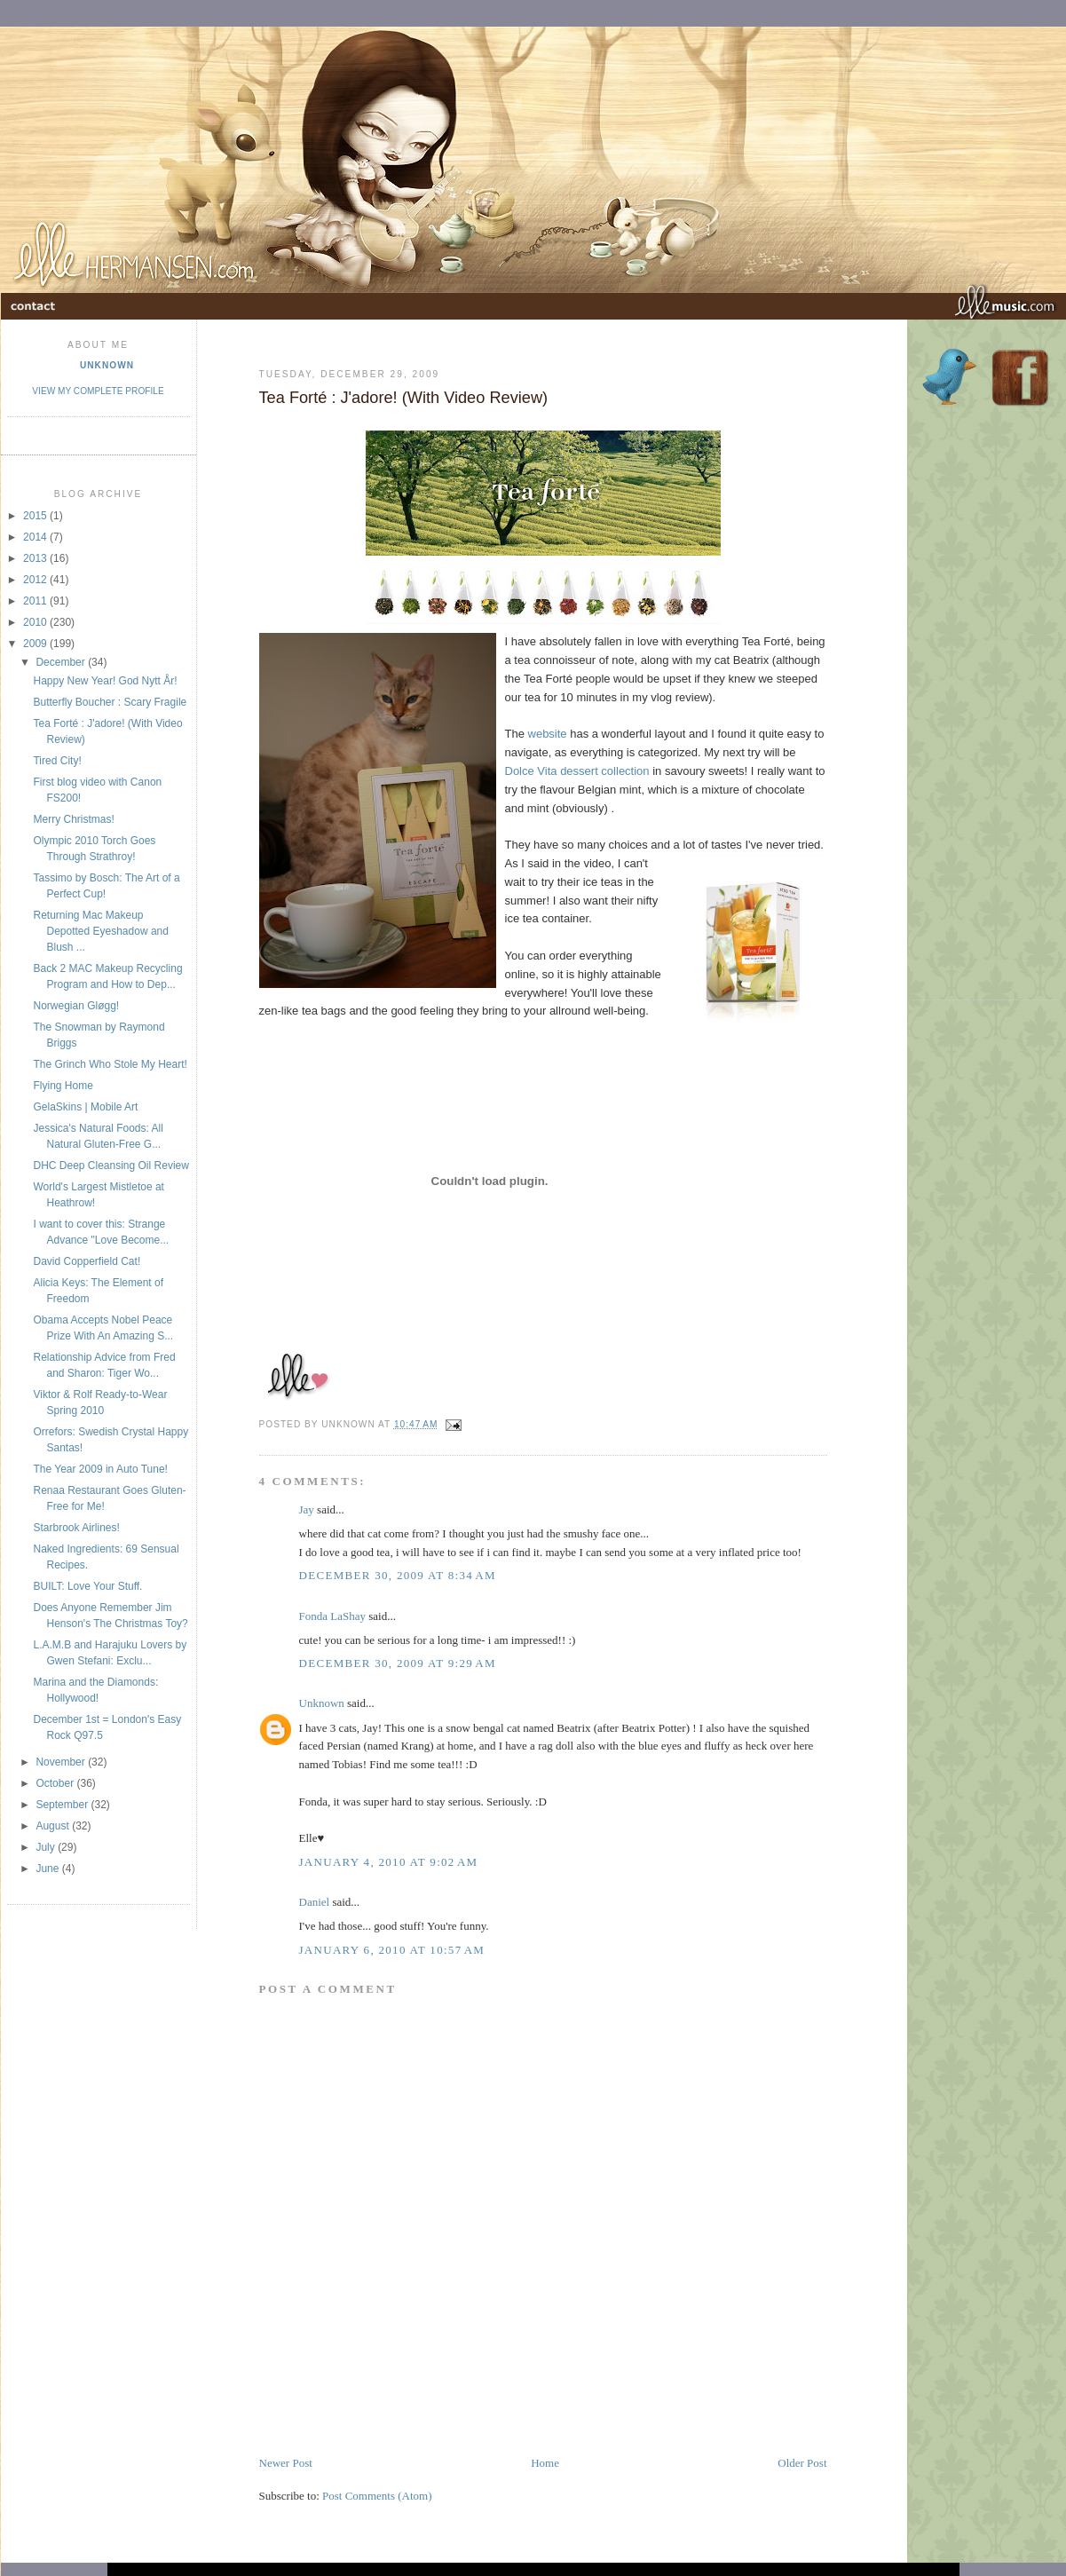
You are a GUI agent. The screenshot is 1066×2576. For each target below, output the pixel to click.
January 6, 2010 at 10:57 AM (392, 1949)
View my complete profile (97, 391)
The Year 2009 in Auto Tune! (100, 1469)
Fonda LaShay (332, 1616)
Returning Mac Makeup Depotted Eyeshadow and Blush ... (100, 931)
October (56, 1783)
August (54, 1826)
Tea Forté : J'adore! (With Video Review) (404, 398)
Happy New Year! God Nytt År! (105, 681)
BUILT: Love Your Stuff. (87, 1586)
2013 (36, 558)
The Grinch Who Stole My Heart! (109, 1064)
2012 (36, 579)
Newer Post (285, 2462)
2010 (36, 622)
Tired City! (57, 761)
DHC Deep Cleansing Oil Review (110, 1165)
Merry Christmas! (73, 819)
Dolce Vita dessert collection (577, 771)
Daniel (314, 1901)
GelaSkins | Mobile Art (85, 1107)
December (62, 662)
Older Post (802, 2462)
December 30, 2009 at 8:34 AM (397, 1575)
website (547, 733)
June (48, 1868)
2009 (36, 643)
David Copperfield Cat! (86, 1261)
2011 (36, 601)
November (62, 1762)
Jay (306, 1509)
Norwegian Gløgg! (76, 1006)
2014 (36, 537)
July (47, 1847)
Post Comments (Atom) (377, 2495)
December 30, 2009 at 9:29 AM (397, 1663)
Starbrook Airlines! (76, 1527)
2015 (36, 516)
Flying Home (62, 1085)
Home (545, 2462)
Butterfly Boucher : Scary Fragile (109, 702)
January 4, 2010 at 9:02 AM (388, 1862)
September (63, 1804)
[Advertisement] (467, 2414)
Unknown (107, 365)
